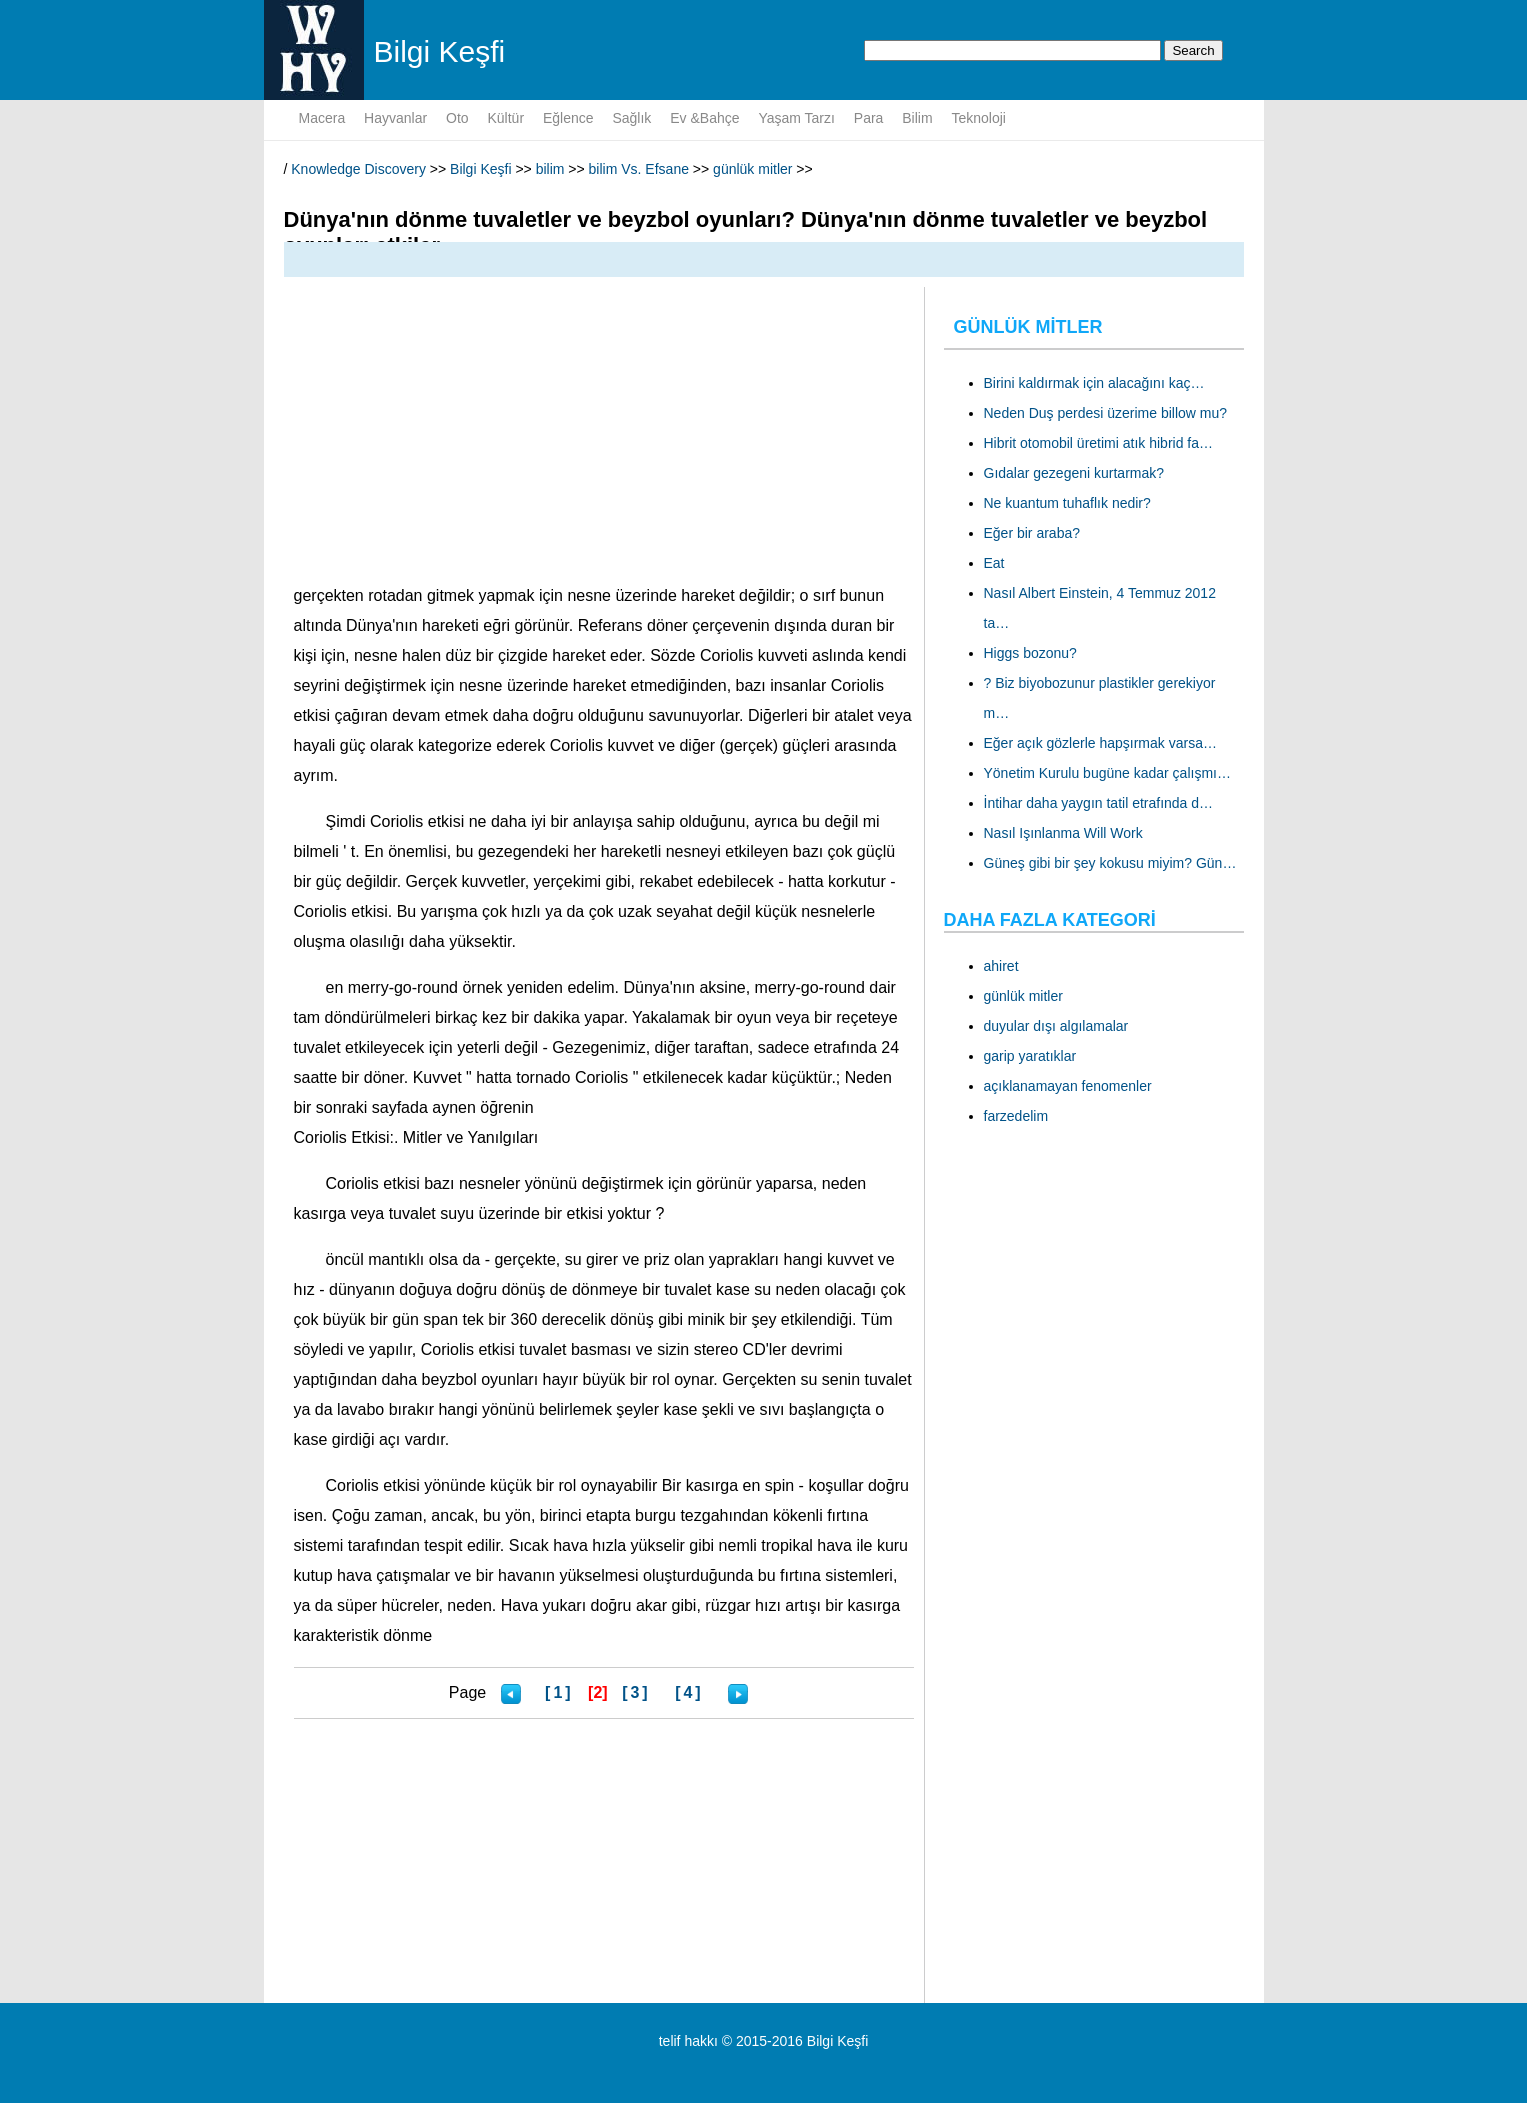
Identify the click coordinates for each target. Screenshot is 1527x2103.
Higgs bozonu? (1030, 653)
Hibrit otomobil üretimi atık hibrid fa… (1099, 443)
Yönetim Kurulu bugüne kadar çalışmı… (1107, 773)
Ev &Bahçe (704, 118)
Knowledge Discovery (358, 169)
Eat (994, 563)
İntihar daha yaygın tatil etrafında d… (1099, 803)
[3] (636, 1692)
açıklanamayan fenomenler (1068, 1086)
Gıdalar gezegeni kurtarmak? (1074, 473)
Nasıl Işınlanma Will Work (1063, 833)
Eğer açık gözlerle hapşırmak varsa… (1100, 743)
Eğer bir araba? (1032, 533)
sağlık (631, 118)
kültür (505, 118)
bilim (917, 118)
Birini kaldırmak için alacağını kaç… (1094, 383)
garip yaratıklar (1030, 1056)
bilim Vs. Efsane (639, 169)
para (869, 118)
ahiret (1001, 966)
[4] (689, 1692)
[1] (559, 1692)
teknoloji (979, 118)
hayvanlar (395, 118)
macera (322, 118)
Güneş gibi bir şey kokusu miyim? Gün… (1110, 863)
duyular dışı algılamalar (1056, 1026)
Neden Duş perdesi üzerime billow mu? (1106, 413)
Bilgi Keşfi (480, 169)
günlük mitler (752, 169)
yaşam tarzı (796, 118)
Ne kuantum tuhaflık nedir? (1067, 503)
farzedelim (1016, 1116)
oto (457, 118)
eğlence (568, 118)
